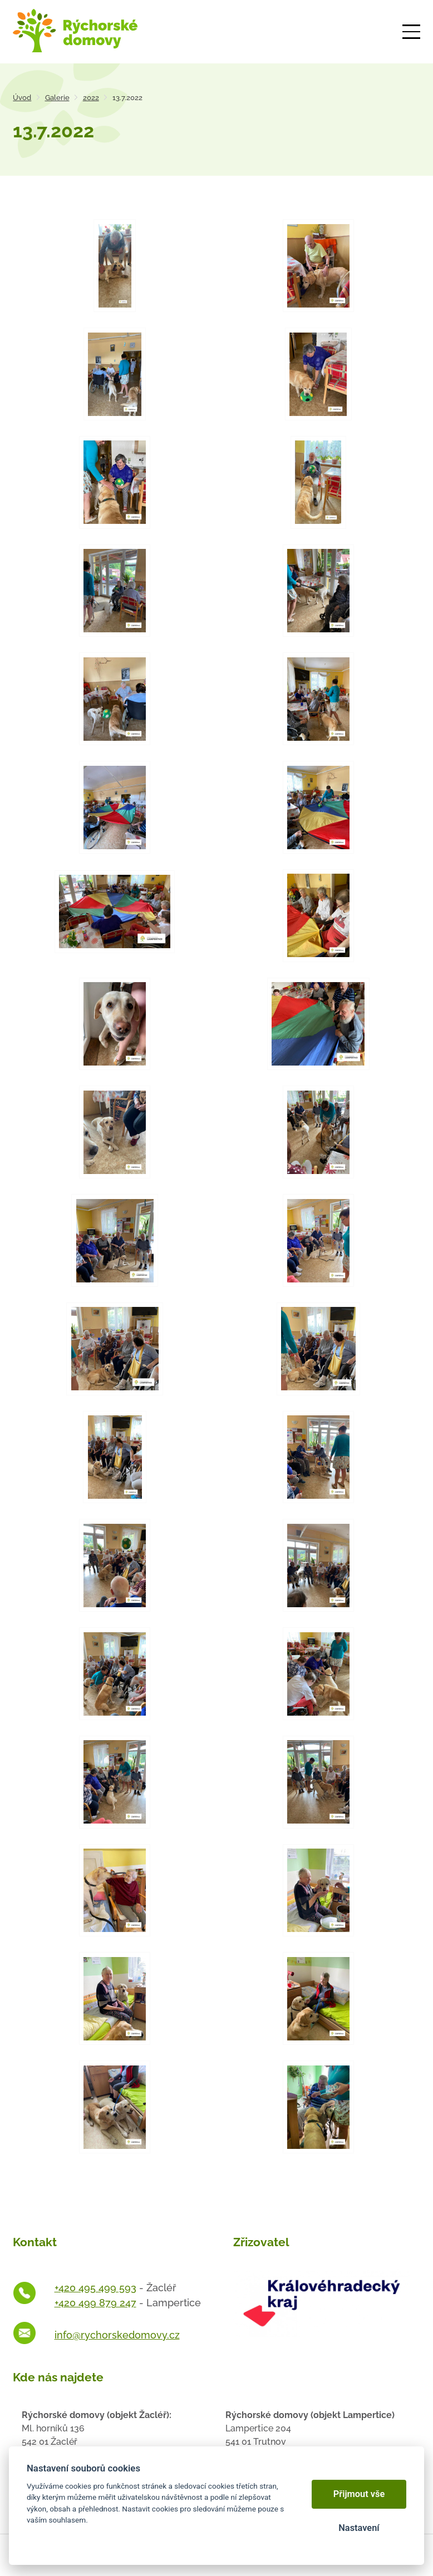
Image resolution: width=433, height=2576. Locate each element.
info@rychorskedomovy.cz (117, 2335)
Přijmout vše (359, 2494)
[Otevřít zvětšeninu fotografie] (114, 265)
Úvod (22, 97)
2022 (91, 97)
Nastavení (358, 2528)
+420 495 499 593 (95, 2287)
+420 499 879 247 (95, 2303)
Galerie (57, 97)
